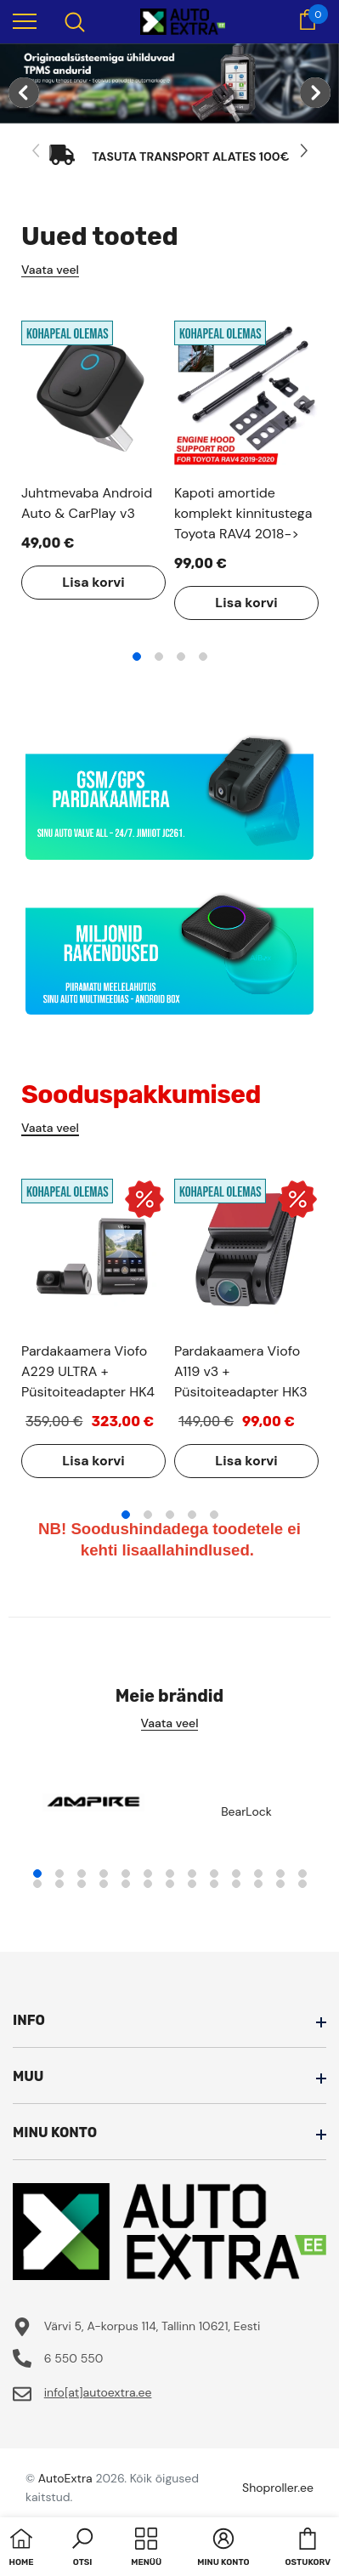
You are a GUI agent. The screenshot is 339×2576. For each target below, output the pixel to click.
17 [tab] (103, 1883)
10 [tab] (236, 1873)
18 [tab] (125, 1883)
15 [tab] (59, 1883)
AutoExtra (65, 2478)
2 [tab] (159, 656)
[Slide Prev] (36, 151)
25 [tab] (280, 1883)
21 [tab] (192, 1883)
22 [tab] (214, 1883)
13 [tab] (302, 1873)
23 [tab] (236, 1883)
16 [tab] (81, 1883)
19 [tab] (148, 1883)
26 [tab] (302, 1883)
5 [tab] (214, 1514)
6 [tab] (148, 1873)
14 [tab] (37, 1883)
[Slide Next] (302, 151)
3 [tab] (181, 656)
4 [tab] (203, 656)
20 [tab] (170, 1883)
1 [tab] (137, 656)
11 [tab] (258, 1873)
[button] (82, 2549)
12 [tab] (280, 1873)
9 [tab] (214, 1873)
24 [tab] (258, 1883)
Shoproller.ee (278, 2487)
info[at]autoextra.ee (98, 2392)
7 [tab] (170, 1873)
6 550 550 (74, 2358)
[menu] (25, 20)
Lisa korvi (93, 582)
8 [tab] (192, 1873)
